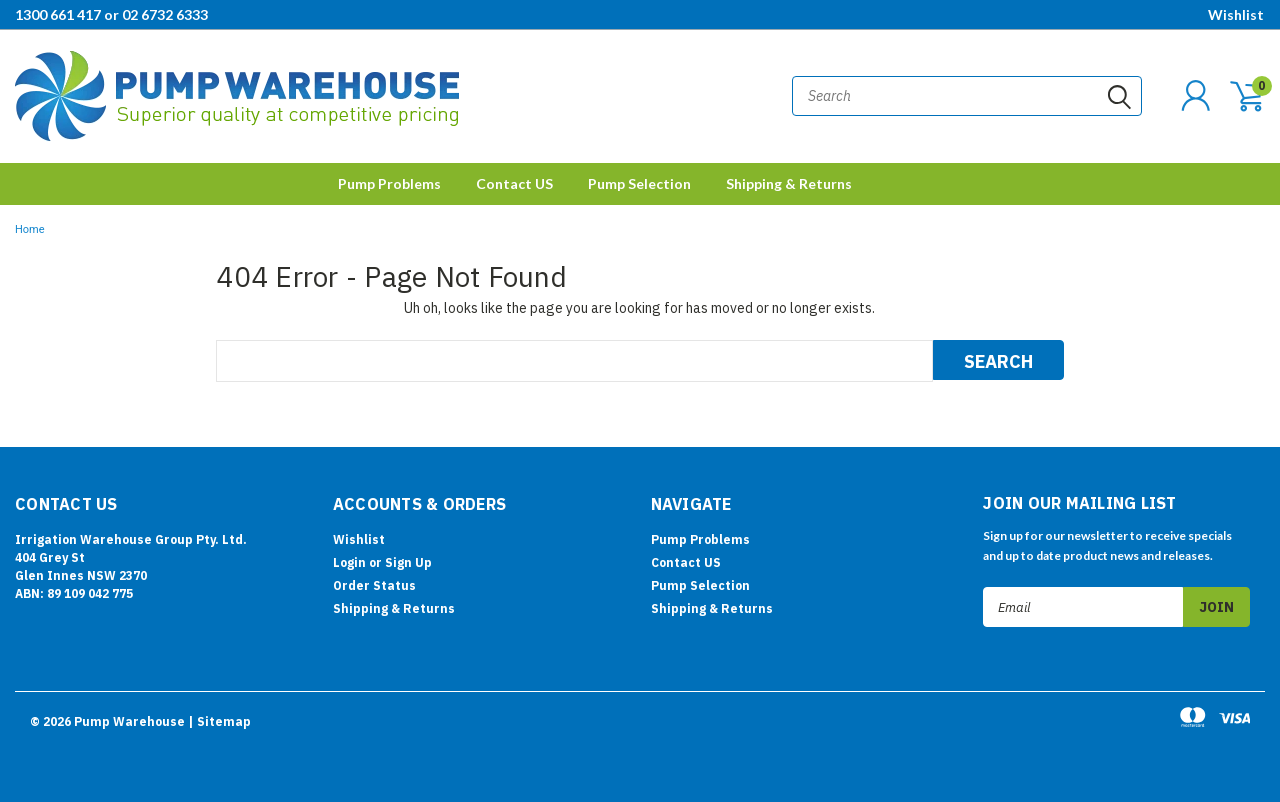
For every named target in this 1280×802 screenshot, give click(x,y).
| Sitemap (219, 721)
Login (349, 562)
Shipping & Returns (789, 183)
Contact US (514, 183)
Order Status (374, 585)
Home (30, 229)
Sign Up (408, 562)
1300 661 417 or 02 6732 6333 (111, 14)
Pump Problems (389, 183)
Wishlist (1236, 14)
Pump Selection (639, 183)
